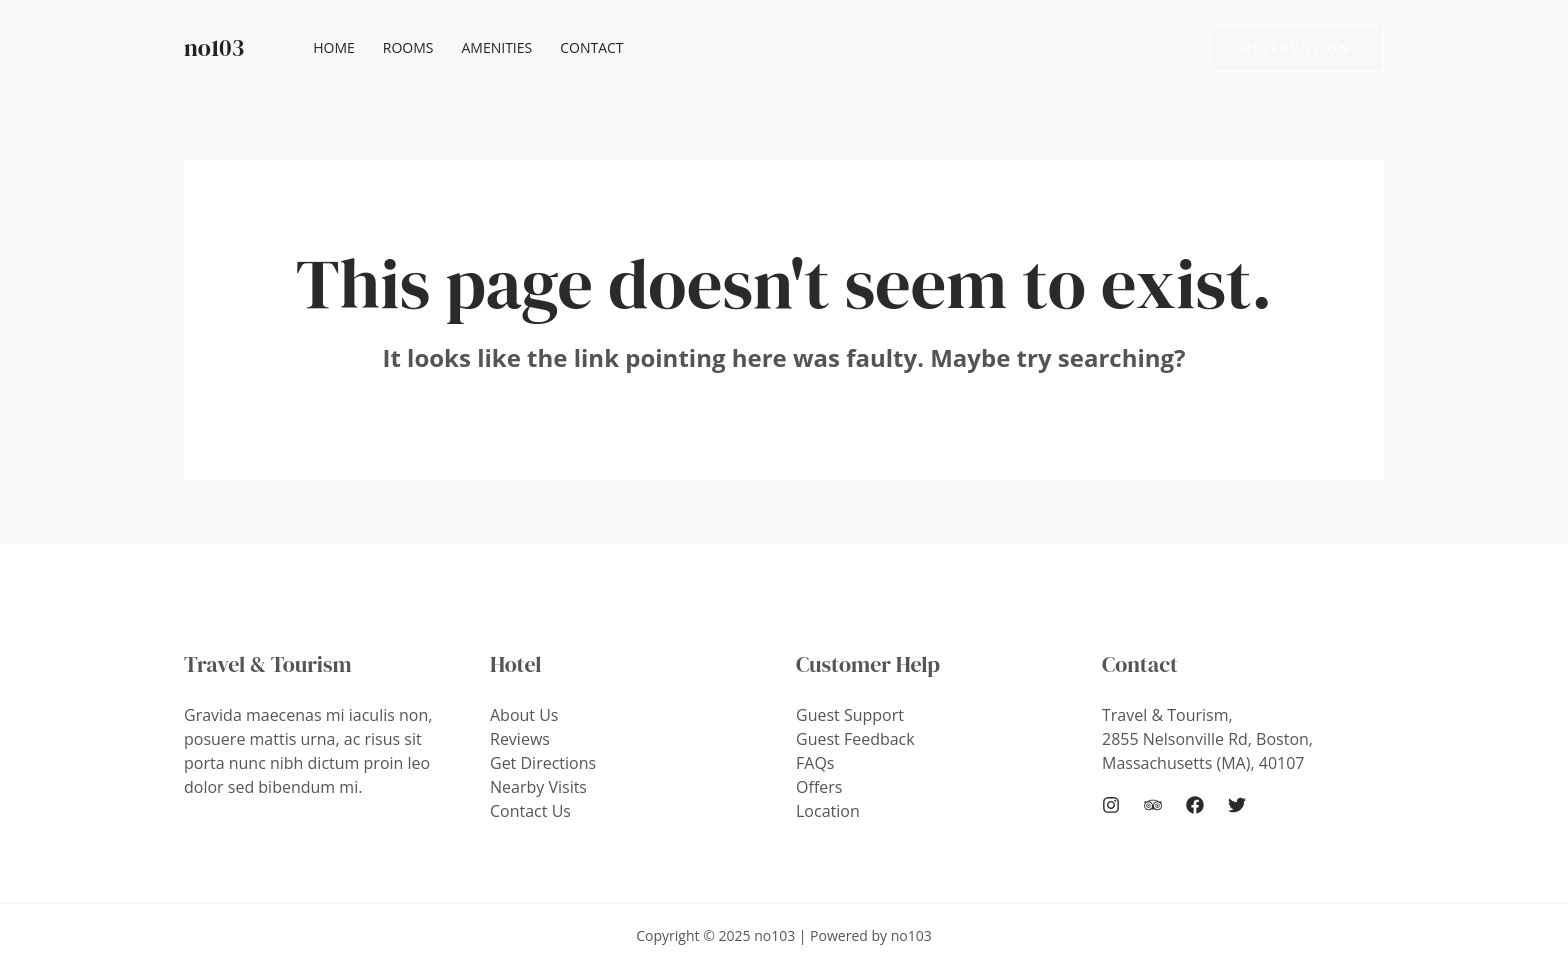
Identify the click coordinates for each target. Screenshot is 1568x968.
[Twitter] (1237, 805)
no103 (214, 47)
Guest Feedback (855, 739)
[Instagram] (1111, 805)
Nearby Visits (538, 787)
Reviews (520, 739)
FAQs (815, 763)
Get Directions (543, 763)
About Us (524, 715)
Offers (819, 787)
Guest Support (850, 715)
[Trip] (1153, 805)
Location (828, 811)
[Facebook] (1195, 805)
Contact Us (530, 811)
